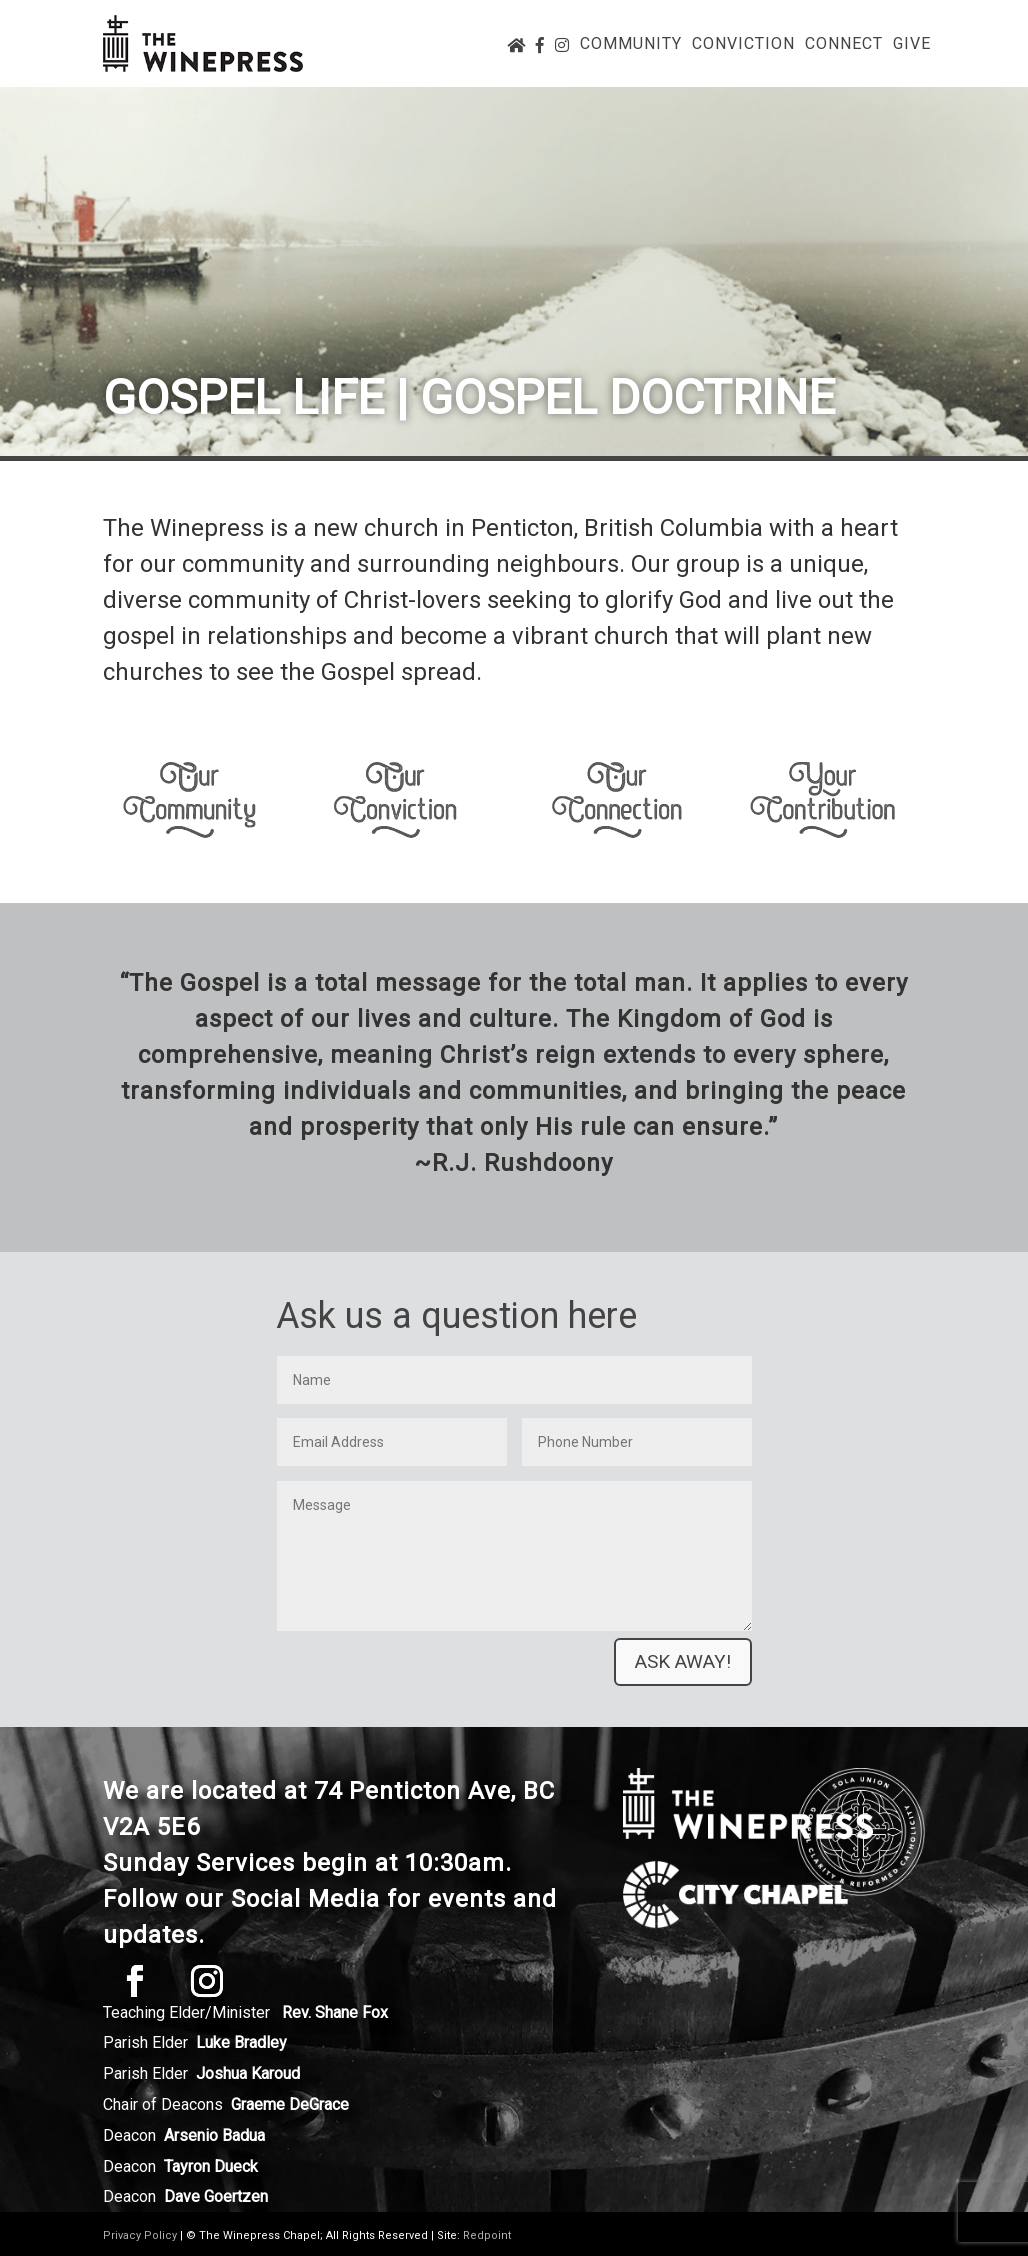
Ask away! (683, 1661)
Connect (844, 45)
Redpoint (487, 2235)
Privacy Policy (140, 2235)
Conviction (743, 45)
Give (912, 45)
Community (631, 45)
